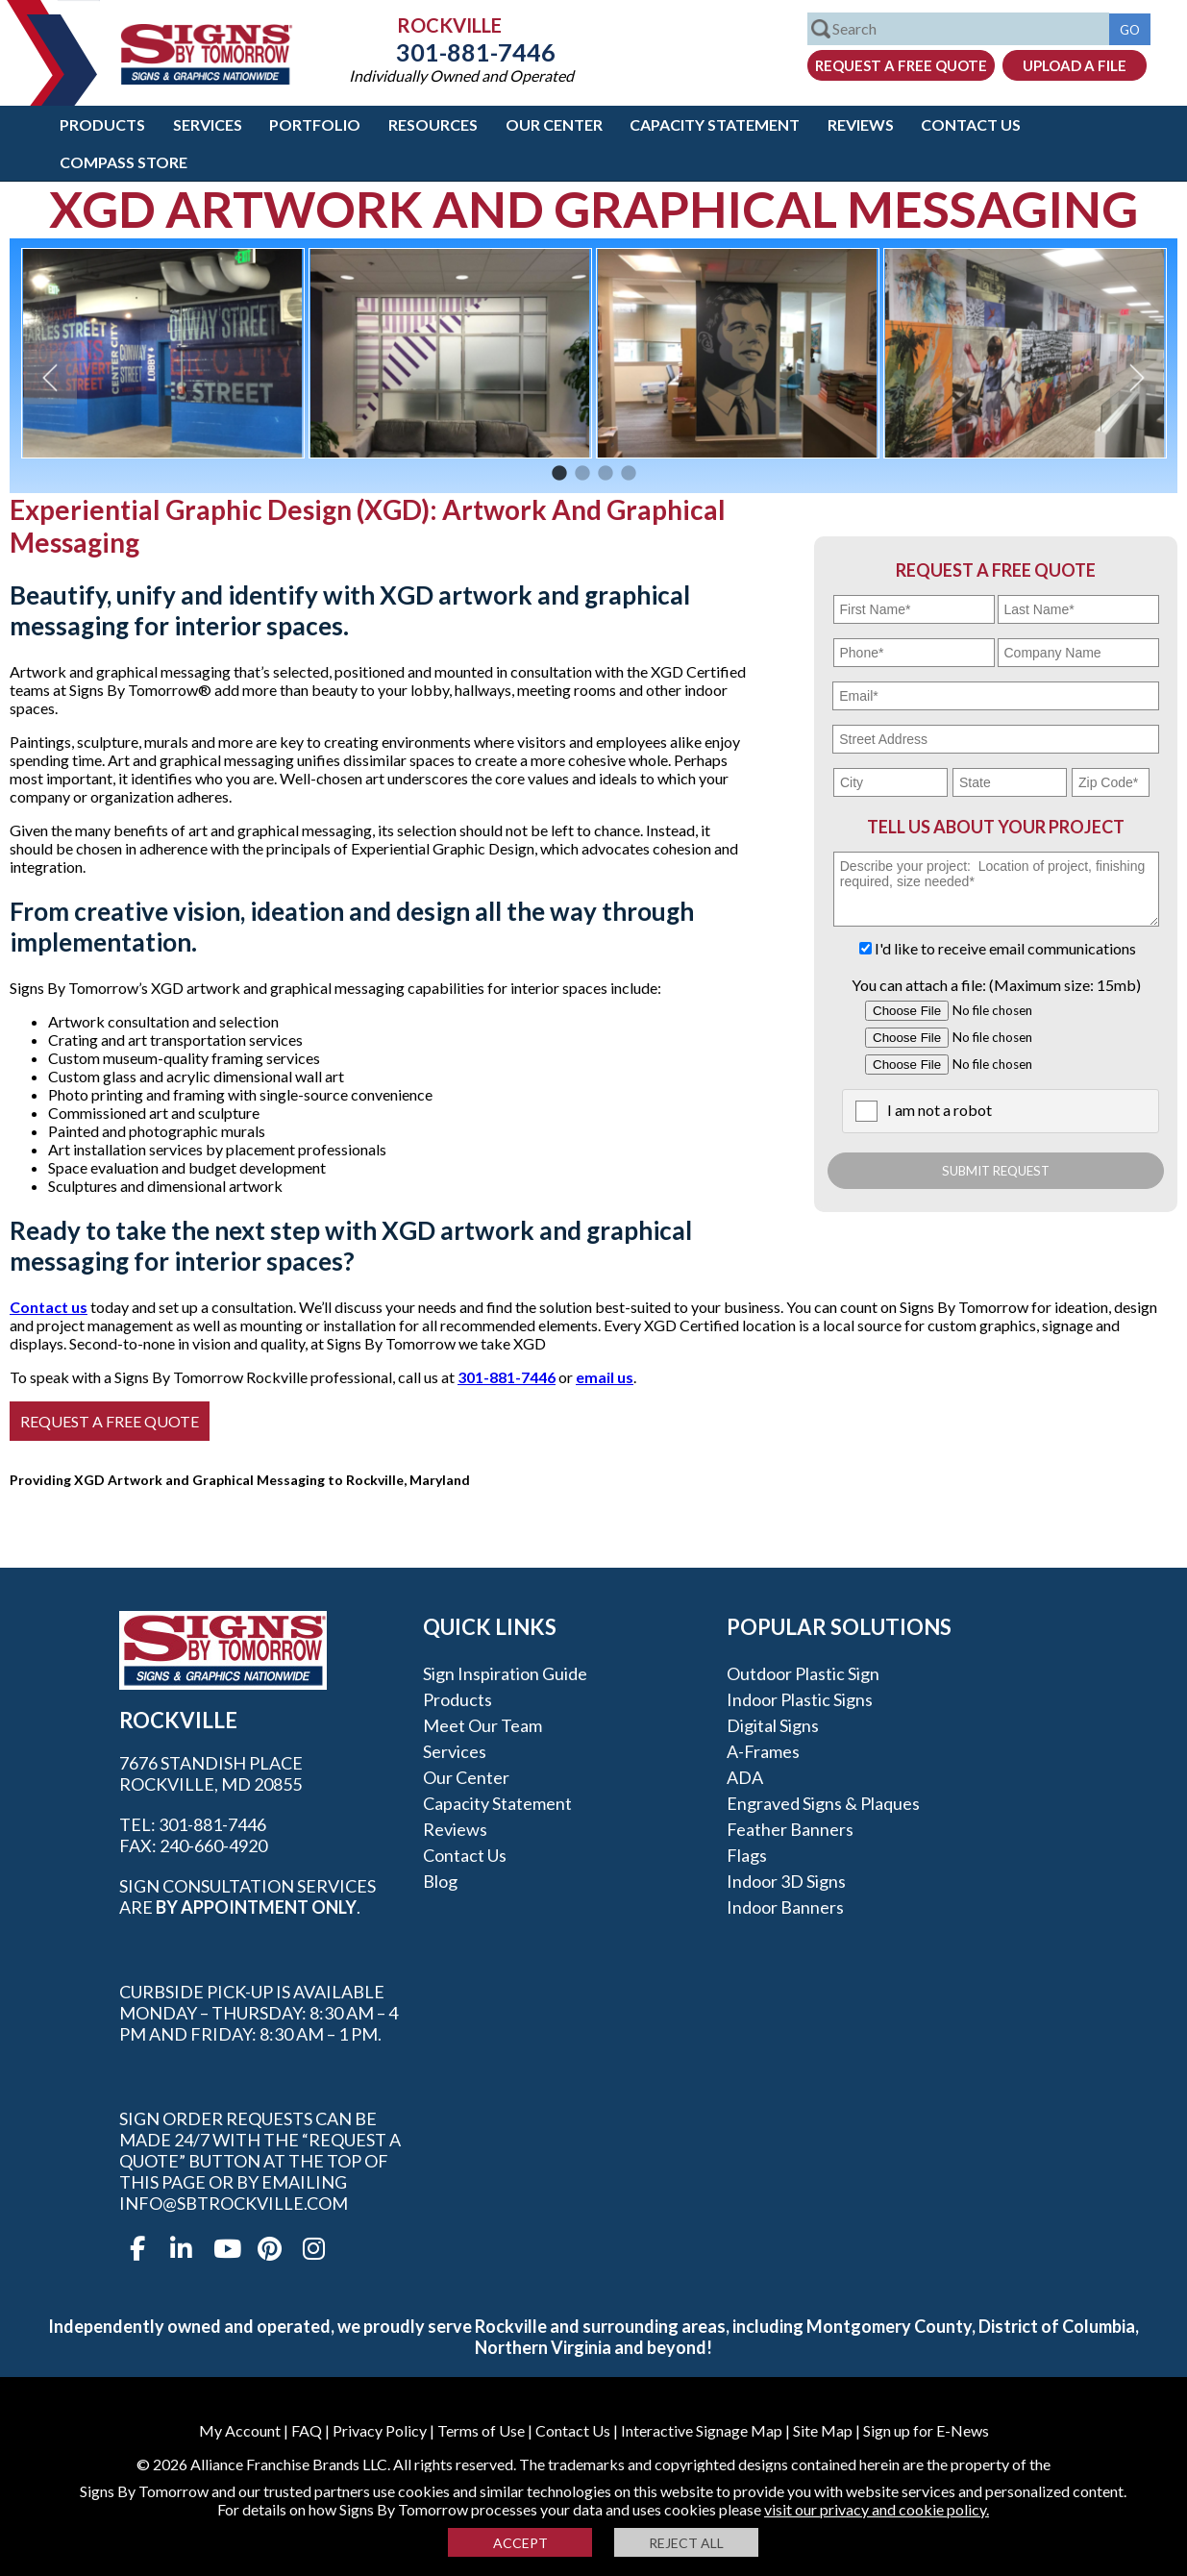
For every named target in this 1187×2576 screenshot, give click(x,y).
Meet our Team (482, 1725)
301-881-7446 (461, 51)
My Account (240, 2430)
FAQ (306, 2430)
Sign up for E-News (926, 2430)
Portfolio (314, 124)
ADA (745, 1777)
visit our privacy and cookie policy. (876, 2509)
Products (102, 124)
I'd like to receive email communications (1005, 948)
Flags (747, 1855)
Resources (433, 124)
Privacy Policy (380, 2430)
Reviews (861, 124)
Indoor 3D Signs (786, 1881)
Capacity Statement (715, 124)
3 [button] (605, 473)
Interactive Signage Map (701, 2430)
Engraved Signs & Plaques (823, 1803)
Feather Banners (790, 1829)
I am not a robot (939, 1110)
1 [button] (559, 473)
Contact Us (971, 124)
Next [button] (1136, 377)
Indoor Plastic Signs (800, 1699)
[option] (163, 353)
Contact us (48, 1307)
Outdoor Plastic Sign (803, 1673)
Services (207, 124)
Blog (440, 1881)
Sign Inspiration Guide (505, 1673)
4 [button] (628, 473)
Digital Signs (773, 1725)
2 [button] (582, 473)
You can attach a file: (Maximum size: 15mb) (996, 985)
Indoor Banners (785, 1907)
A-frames (763, 1751)
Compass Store (123, 162)
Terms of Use (481, 2430)
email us (604, 1377)
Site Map (823, 2430)
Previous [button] (50, 377)
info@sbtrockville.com (233, 2203)
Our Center (554, 124)
